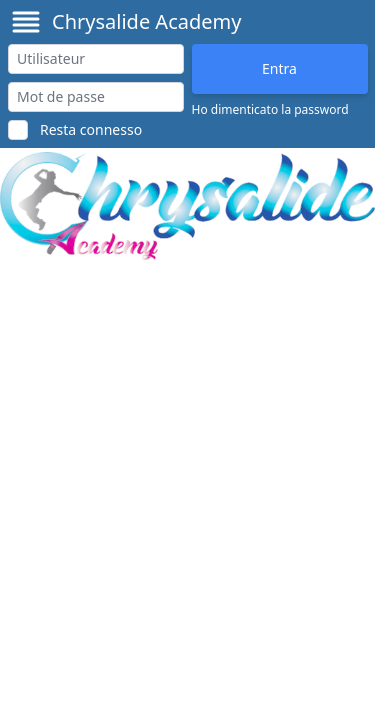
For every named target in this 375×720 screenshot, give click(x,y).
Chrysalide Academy (146, 21)
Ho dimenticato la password (270, 110)
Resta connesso (91, 129)
